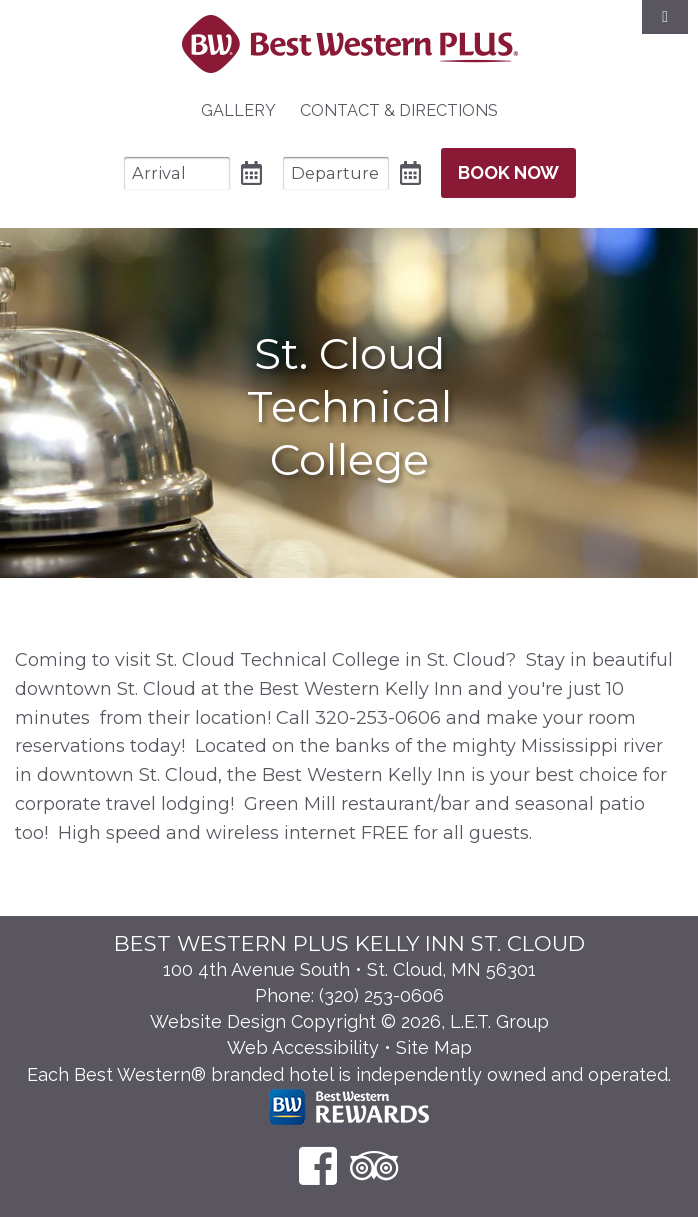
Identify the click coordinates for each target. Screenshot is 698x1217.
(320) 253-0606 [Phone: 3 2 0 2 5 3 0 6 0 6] (381, 995)
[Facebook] (318, 1165)
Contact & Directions (399, 110)
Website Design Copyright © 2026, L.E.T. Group (349, 1021)
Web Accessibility (303, 1047)
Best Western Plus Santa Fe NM (349, 44)
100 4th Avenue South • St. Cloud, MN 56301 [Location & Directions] (349, 969)
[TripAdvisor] (374, 1165)
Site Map (434, 1047)
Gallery (238, 110)
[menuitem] (238, 111)
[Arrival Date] (177, 173)
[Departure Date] (336, 173)
